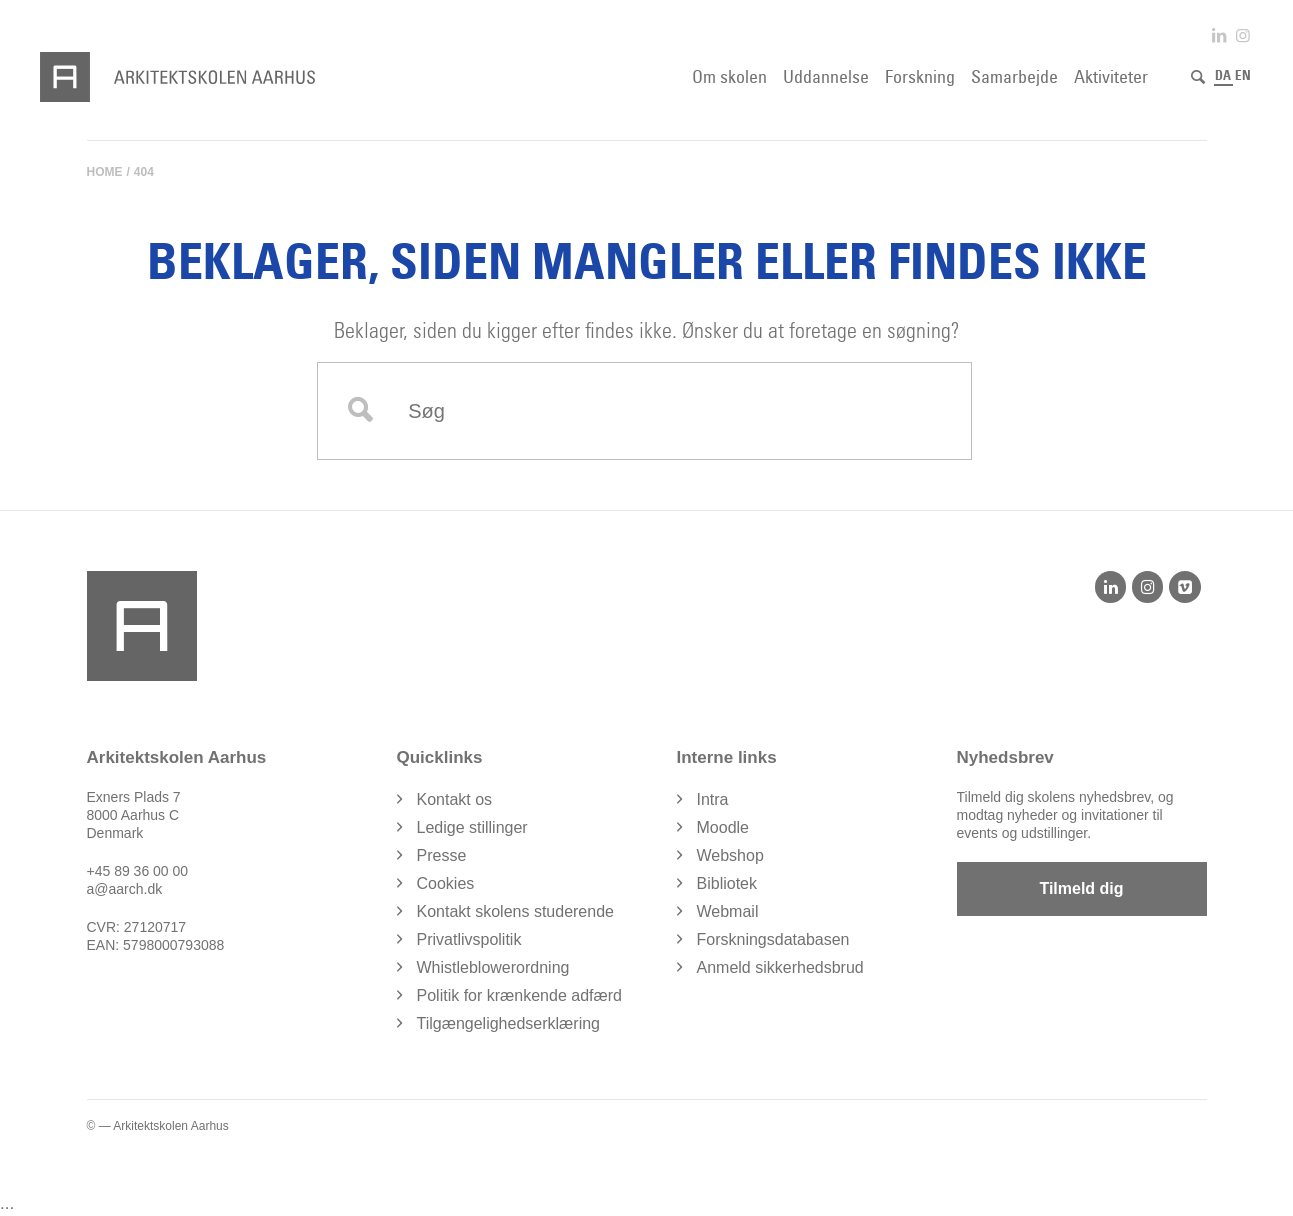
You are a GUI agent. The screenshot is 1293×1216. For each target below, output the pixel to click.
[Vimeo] (1184, 587)
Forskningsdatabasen (773, 939)
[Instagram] (1147, 587)
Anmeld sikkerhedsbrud (780, 967)
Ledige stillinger (472, 827)
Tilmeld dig (1081, 888)
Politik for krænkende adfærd (519, 995)
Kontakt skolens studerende (515, 911)
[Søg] (1198, 77)
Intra (713, 799)
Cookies (446, 883)
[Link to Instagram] (1243, 35)
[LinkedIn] (1110, 587)
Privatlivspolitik (469, 939)
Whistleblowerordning (493, 967)
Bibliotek (727, 883)
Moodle (723, 827)
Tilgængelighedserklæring (509, 1023)
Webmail (728, 911)
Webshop (730, 855)
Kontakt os (455, 799)
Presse (442, 855)
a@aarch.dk (125, 889)
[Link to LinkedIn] (1219, 35)
